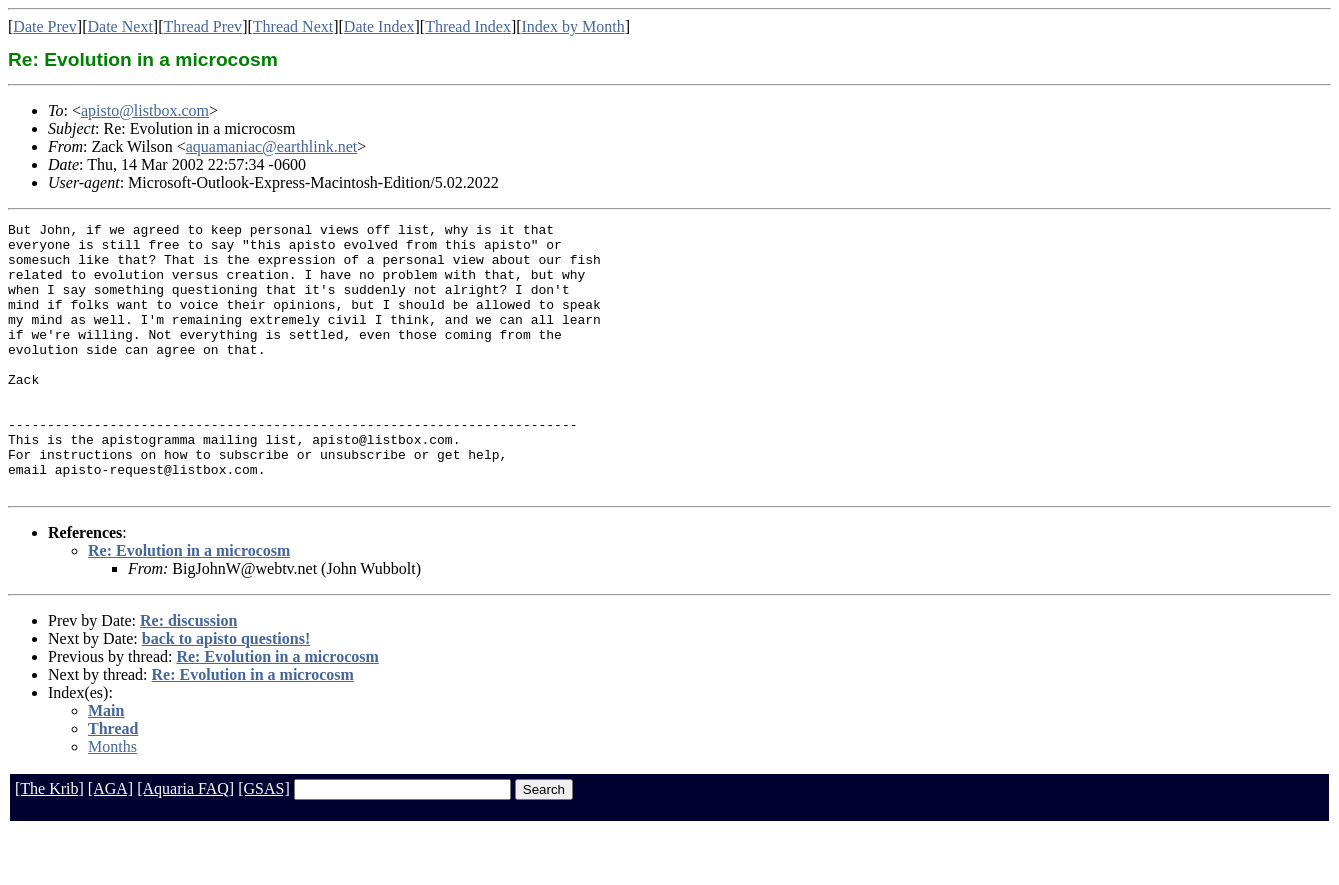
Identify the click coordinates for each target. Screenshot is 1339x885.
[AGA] (110, 842)
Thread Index (468, 26)
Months (112, 800)
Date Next (120, 26)
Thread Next (293, 26)
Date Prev (45, 26)
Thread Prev (202, 26)
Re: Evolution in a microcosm (189, 604)
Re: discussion (188, 674)
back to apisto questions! (226, 692)
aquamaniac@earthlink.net (272, 146)
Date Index (379, 26)
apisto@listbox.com (145, 110)
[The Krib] (49, 842)
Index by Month (573, 26)
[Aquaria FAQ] (185, 842)
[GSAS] (264, 842)
